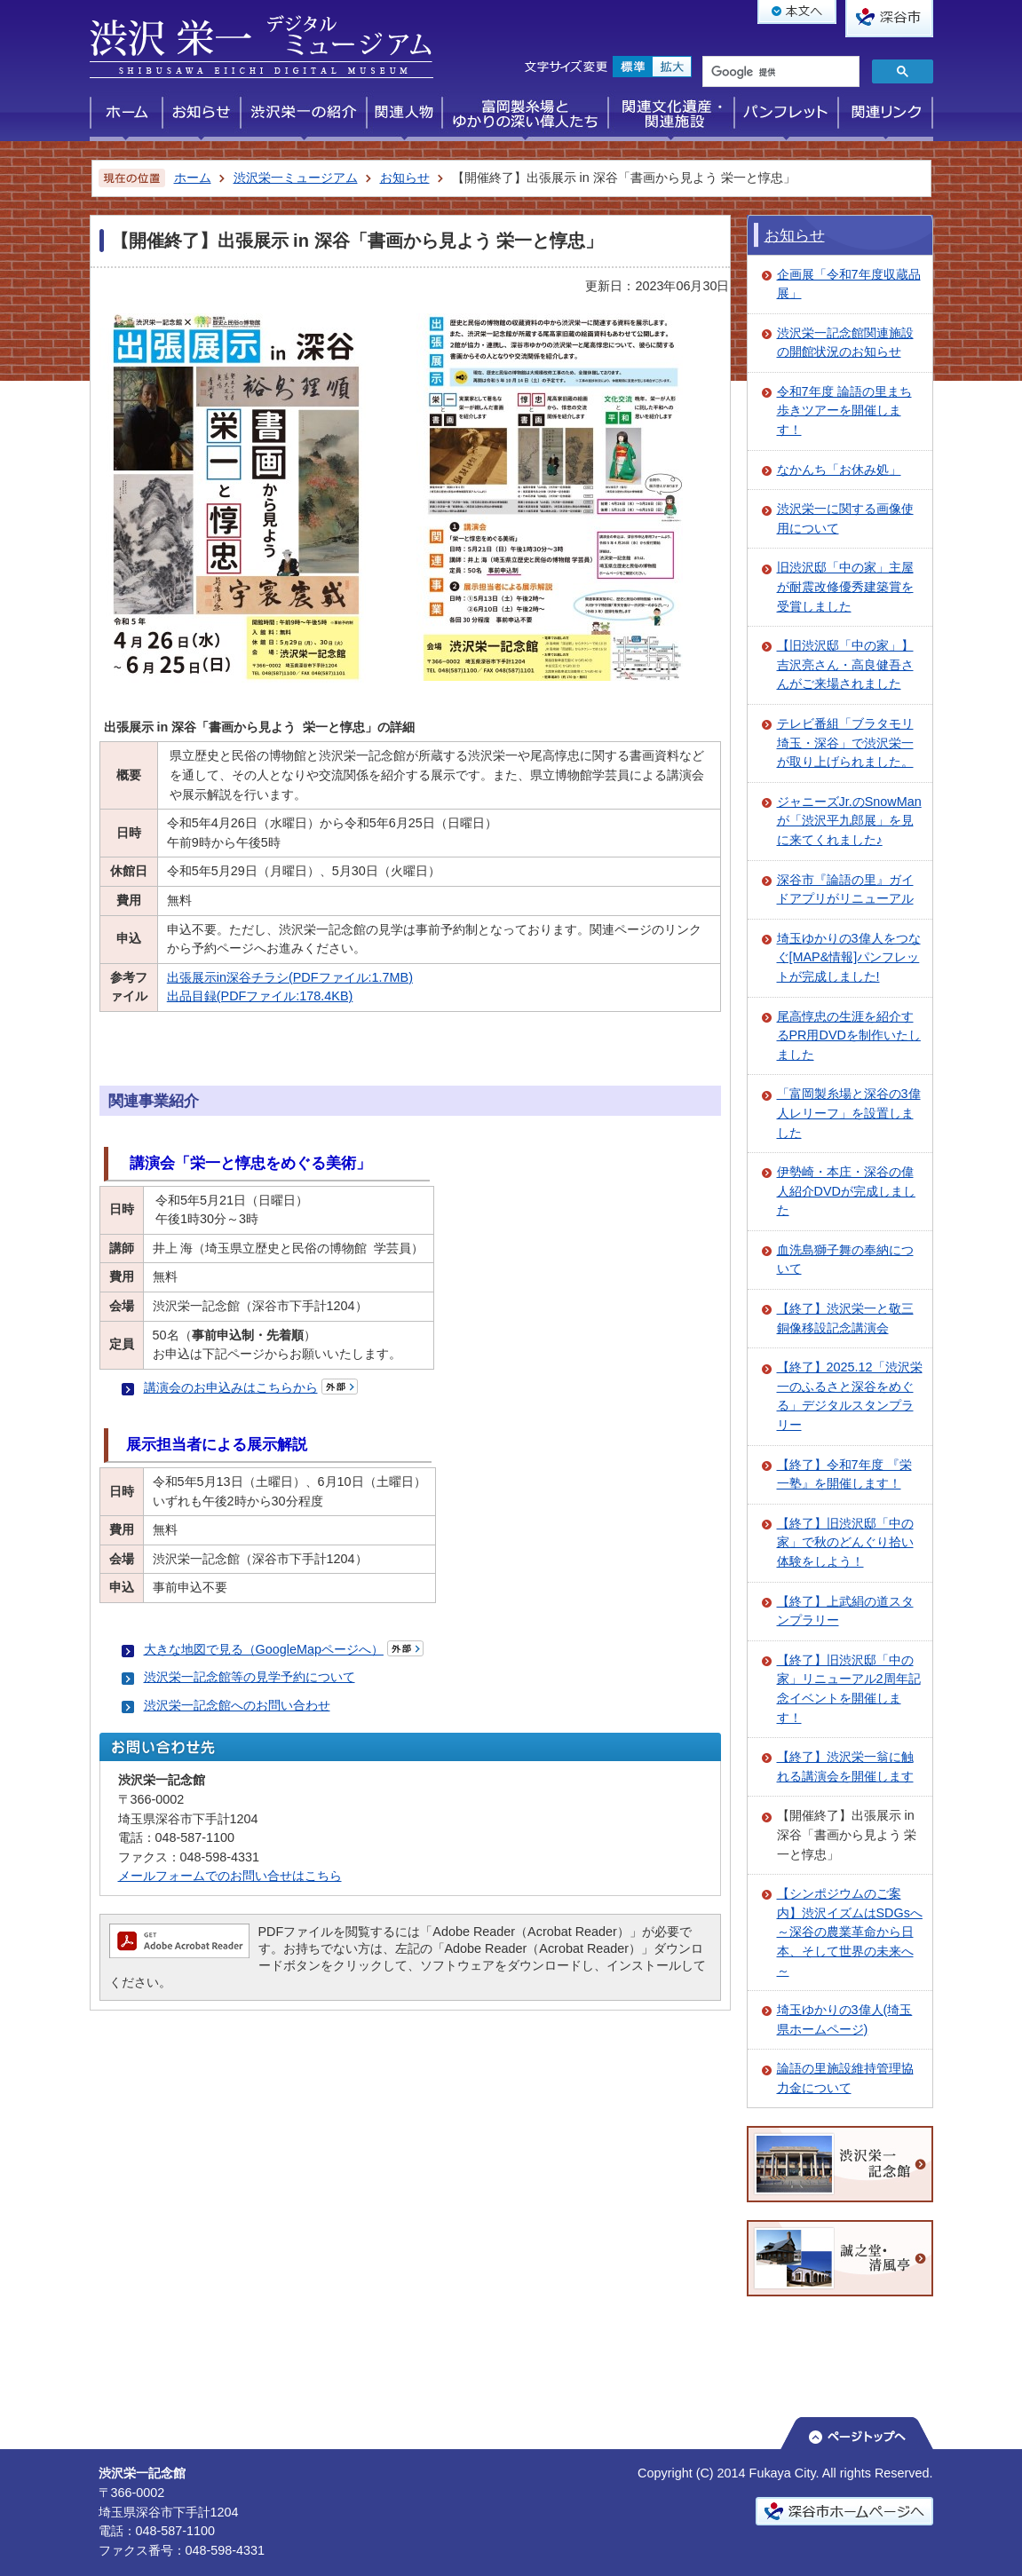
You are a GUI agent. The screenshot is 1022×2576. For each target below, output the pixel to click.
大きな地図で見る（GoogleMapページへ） (264, 1649)
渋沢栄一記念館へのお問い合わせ (237, 1705)
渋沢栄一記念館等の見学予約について (249, 1677)
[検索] (779, 73)
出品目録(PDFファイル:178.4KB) (260, 996)
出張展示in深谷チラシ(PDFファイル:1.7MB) (290, 977)
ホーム (192, 177)
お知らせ (405, 177)
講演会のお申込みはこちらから (231, 1387)
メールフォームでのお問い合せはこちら (230, 1876)
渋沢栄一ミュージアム (296, 177)
